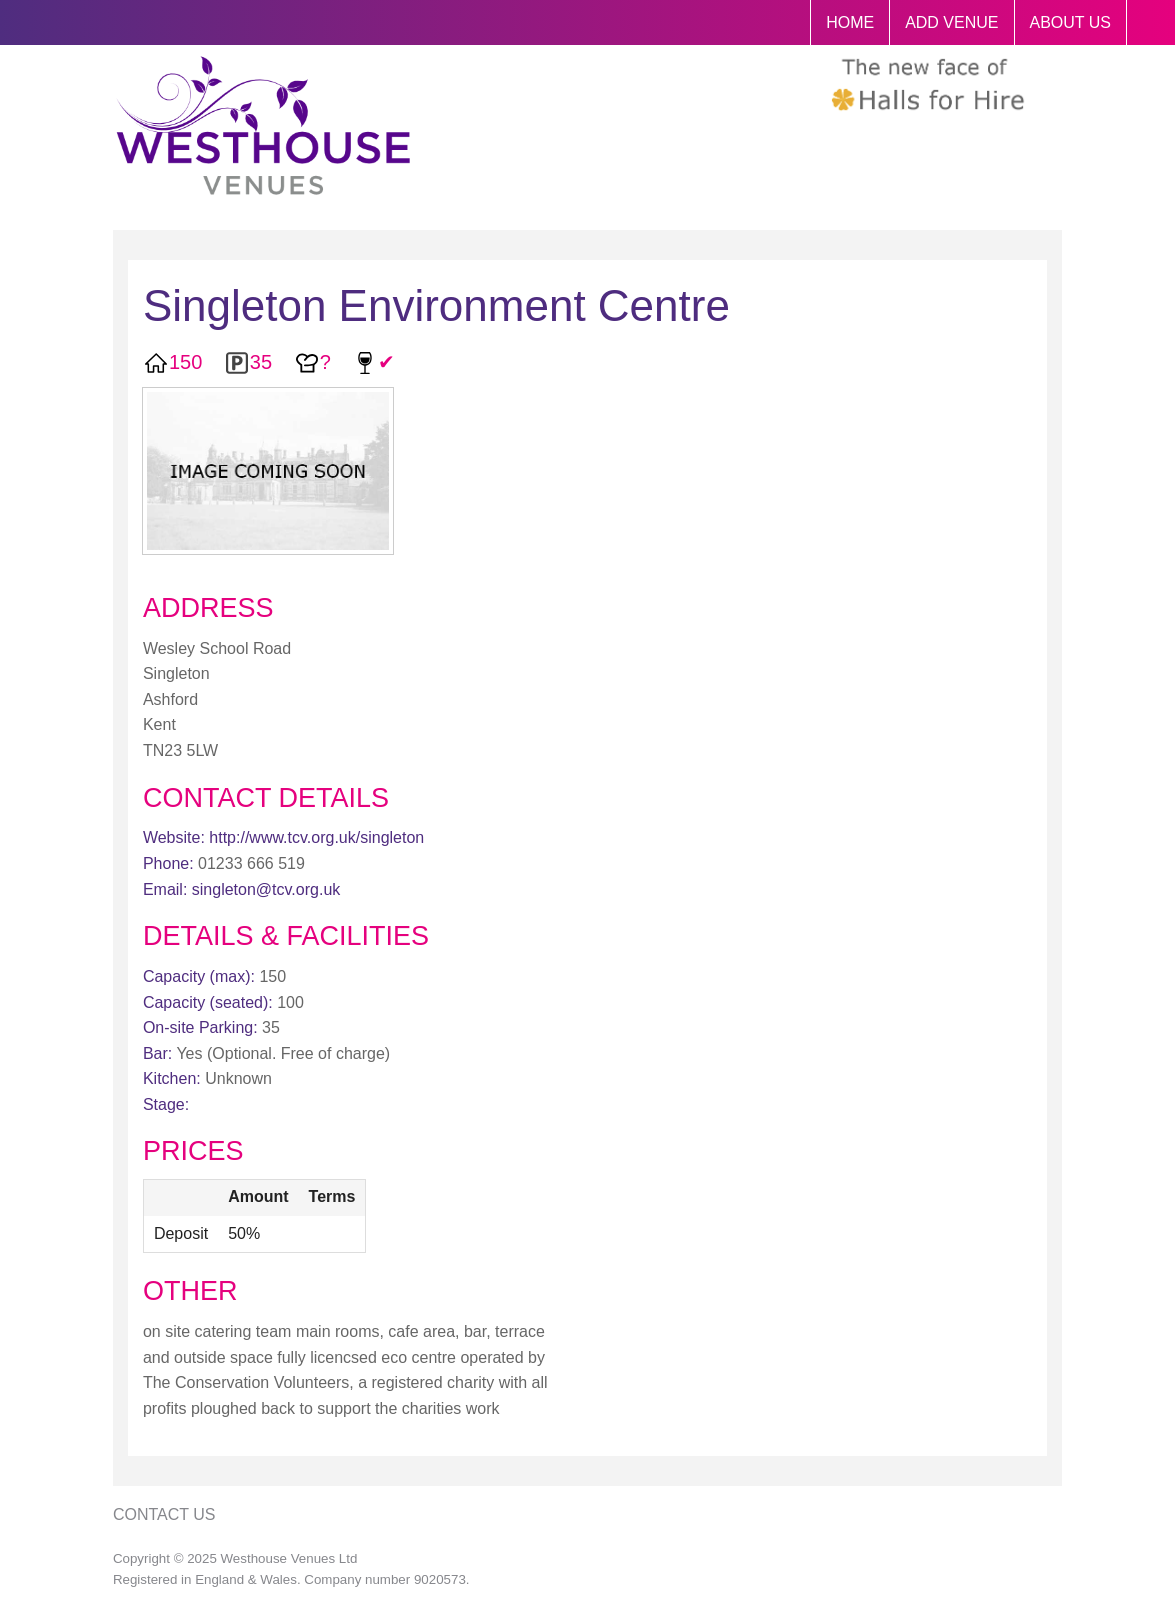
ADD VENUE (951, 22)
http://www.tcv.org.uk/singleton (316, 837)
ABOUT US (1071, 22)
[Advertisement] (932, 688)
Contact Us (164, 1514)
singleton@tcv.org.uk (266, 889)
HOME (850, 22)
